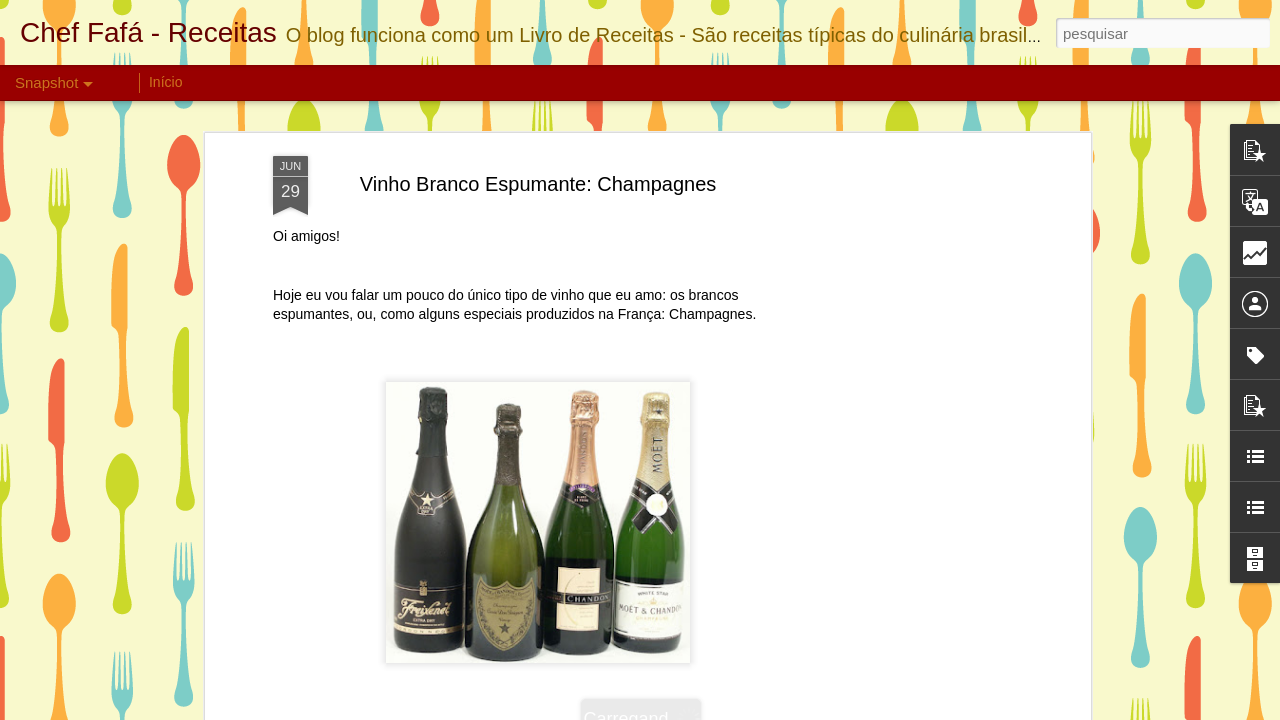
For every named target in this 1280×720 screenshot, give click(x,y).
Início (165, 82)
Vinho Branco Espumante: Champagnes (538, 184)
